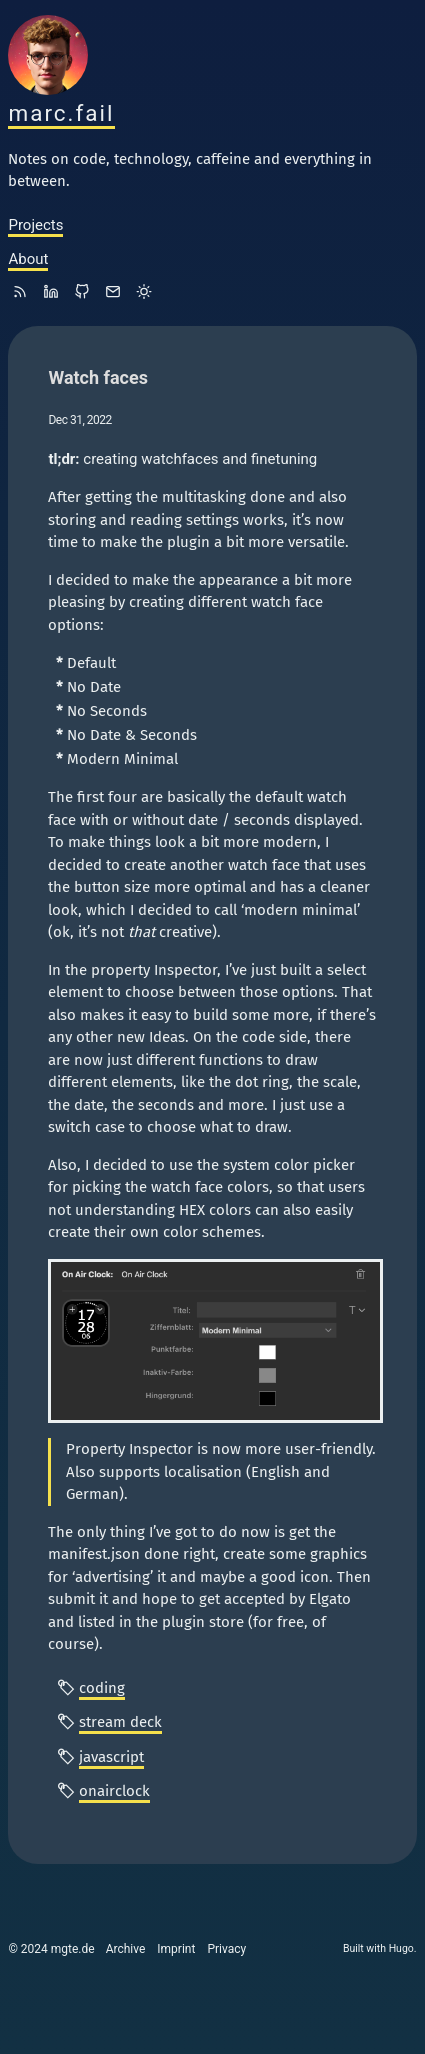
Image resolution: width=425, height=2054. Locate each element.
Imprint (176, 1949)
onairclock (114, 1791)
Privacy (226, 1949)
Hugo (401, 1948)
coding (102, 1688)
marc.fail (61, 113)
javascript (111, 1757)
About (28, 259)
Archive (126, 1949)
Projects (35, 225)
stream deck (120, 1722)
